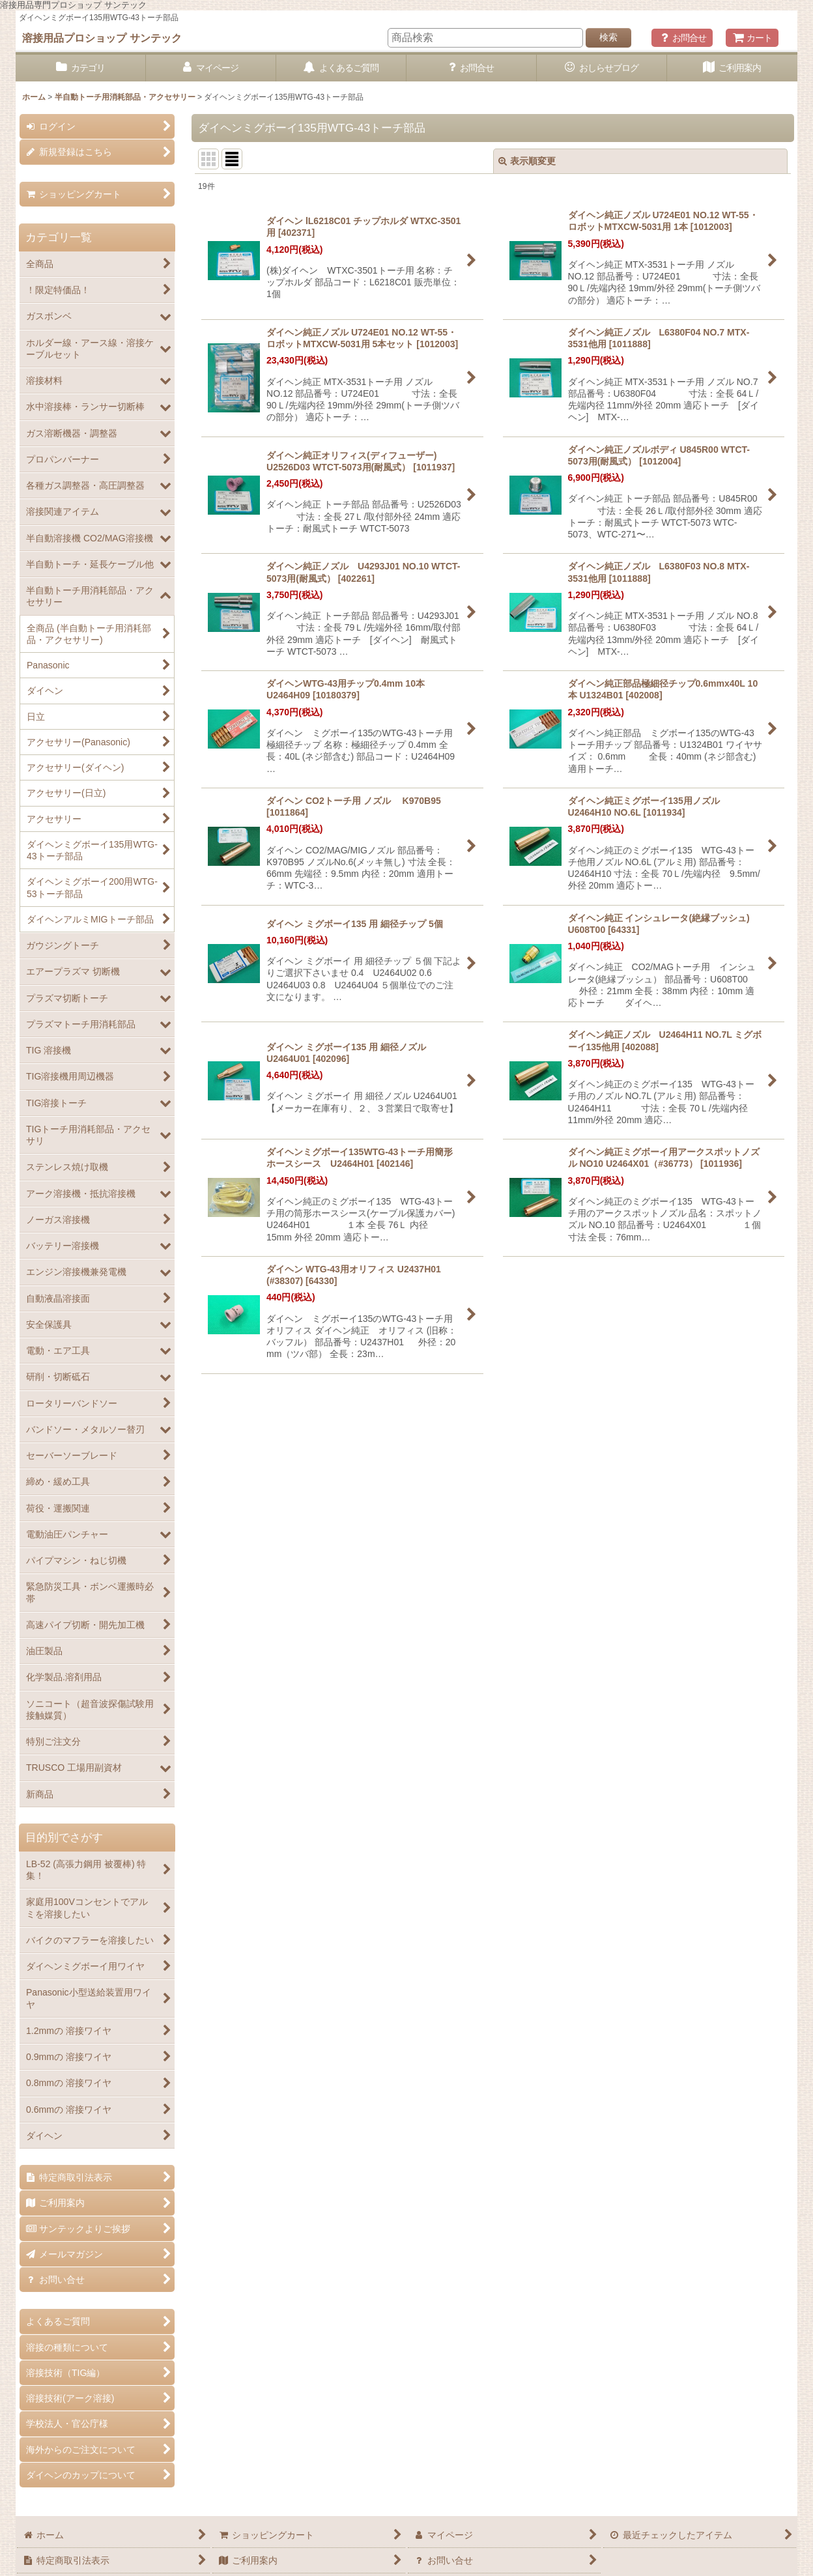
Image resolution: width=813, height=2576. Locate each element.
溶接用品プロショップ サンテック (102, 38)
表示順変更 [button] (527, 161)
